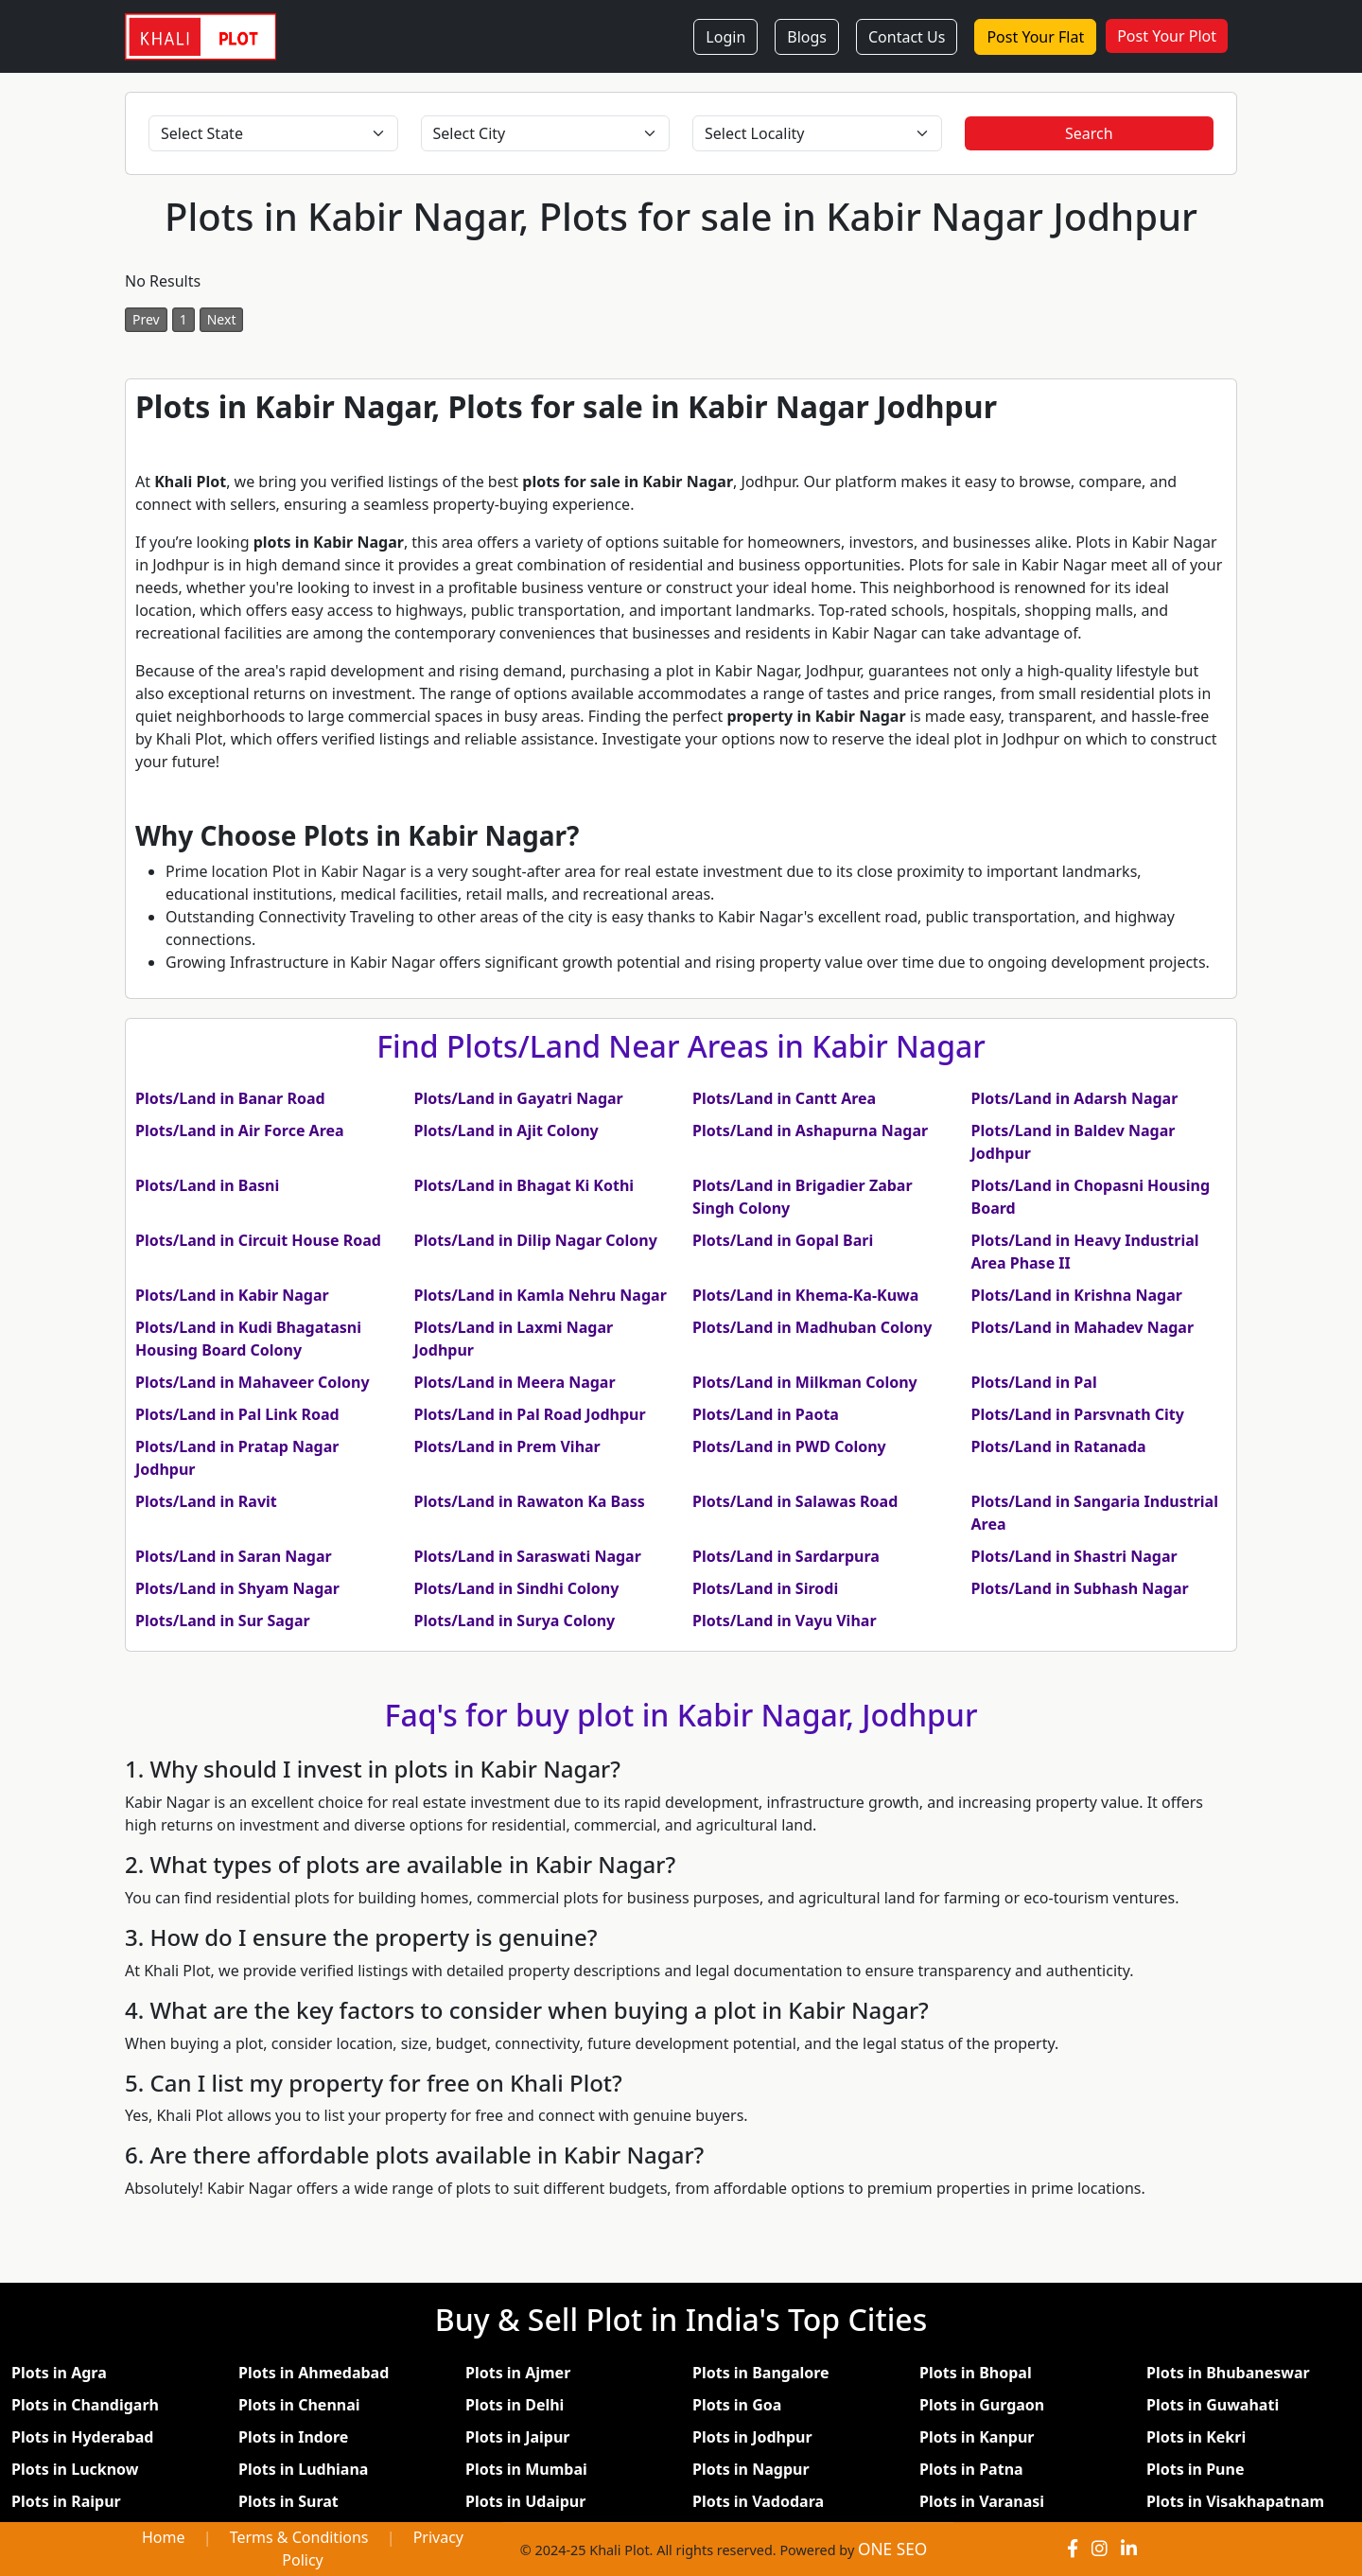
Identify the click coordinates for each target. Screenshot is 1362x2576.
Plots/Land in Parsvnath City (1077, 1414)
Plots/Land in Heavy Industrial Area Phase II (1085, 1251)
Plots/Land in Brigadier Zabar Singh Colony (802, 1196)
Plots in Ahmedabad (313, 2372)
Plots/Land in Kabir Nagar (232, 1295)
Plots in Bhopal (975, 2372)
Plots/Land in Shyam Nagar (237, 1588)
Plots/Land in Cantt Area (784, 1098)
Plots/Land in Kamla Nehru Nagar (540, 1295)
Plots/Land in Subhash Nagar (1080, 1588)
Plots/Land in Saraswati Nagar (527, 1556)
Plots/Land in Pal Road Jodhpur (530, 1414)
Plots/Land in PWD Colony (789, 1446)
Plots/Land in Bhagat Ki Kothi (524, 1185)
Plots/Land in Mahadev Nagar (1083, 1327)
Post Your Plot (1166, 36)
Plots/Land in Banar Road (230, 1098)
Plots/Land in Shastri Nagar (1074, 1556)
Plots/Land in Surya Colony (515, 1620)
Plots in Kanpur (976, 2437)
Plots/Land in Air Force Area (239, 1130)
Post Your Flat (1035, 36)
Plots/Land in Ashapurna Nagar (810, 1130)
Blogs (807, 36)
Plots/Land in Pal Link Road (237, 1414)
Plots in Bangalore (760, 2372)
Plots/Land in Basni (207, 1185)
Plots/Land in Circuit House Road (258, 1240)
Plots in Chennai (299, 2404)
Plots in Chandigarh (85, 2404)
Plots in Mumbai (526, 2469)
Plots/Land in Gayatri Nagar (518, 1098)
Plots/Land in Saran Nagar (233, 1556)
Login (725, 36)
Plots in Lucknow (74, 2469)
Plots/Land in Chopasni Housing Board (1091, 1196)
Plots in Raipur (66, 2501)
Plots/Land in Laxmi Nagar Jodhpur (514, 1338)
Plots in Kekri (1196, 2437)
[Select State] (273, 133)
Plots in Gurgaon (981, 2404)
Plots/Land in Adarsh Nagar (1075, 1098)
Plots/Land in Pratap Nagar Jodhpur (237, 1458)
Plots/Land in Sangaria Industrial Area (1094, 1512)
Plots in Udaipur (525, 2501)
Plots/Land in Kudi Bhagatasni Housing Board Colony (248, 1338)
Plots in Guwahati (1212, 2404)
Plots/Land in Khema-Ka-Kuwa (805, 1295)
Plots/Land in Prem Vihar (507, 1446)
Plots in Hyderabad (82, 2437)
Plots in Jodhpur (752, 2437)
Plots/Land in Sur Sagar (222, 1620)
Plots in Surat (288, 2501)
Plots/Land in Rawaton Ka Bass (529, 1501)
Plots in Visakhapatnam (1235, 2501)
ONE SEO (892, 2549)
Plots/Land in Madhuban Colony (812, 1327)
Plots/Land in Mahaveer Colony (252, 1382)
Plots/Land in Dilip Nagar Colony (535, 1240)
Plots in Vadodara (758, 2501)
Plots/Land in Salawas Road (795, 1501)
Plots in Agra (59, 2372)
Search (1089, 133)
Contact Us (906, 36)
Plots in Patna (971, 2469)
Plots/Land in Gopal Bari (782, 1240)
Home (163, 2537)
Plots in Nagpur (751, 2469)
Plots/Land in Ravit (206, 1501)
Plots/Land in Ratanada (1058, 1446)
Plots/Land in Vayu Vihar (784, 1620)
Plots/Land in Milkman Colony (804, 1382)
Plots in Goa (736, 2404)
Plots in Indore (293, 2437)
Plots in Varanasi (981, 2501)
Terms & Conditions (299, 2537)
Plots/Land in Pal (1034, 1382)
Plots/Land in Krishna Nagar (1076, 1295)
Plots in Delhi (514, 2404)
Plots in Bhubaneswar (1228, 2372)
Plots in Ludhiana (303, 2469)
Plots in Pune (1195, 2469)
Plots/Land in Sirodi (765, 1588)
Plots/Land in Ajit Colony (506, 1130)
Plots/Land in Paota (765, 1414)
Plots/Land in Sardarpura (786, 1556)
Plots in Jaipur (517, 2437)
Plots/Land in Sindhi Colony (517, 1588)
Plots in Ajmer (517, 2372)
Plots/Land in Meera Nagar (515, 1382)
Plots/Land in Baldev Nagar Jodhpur (1073, 1142)
